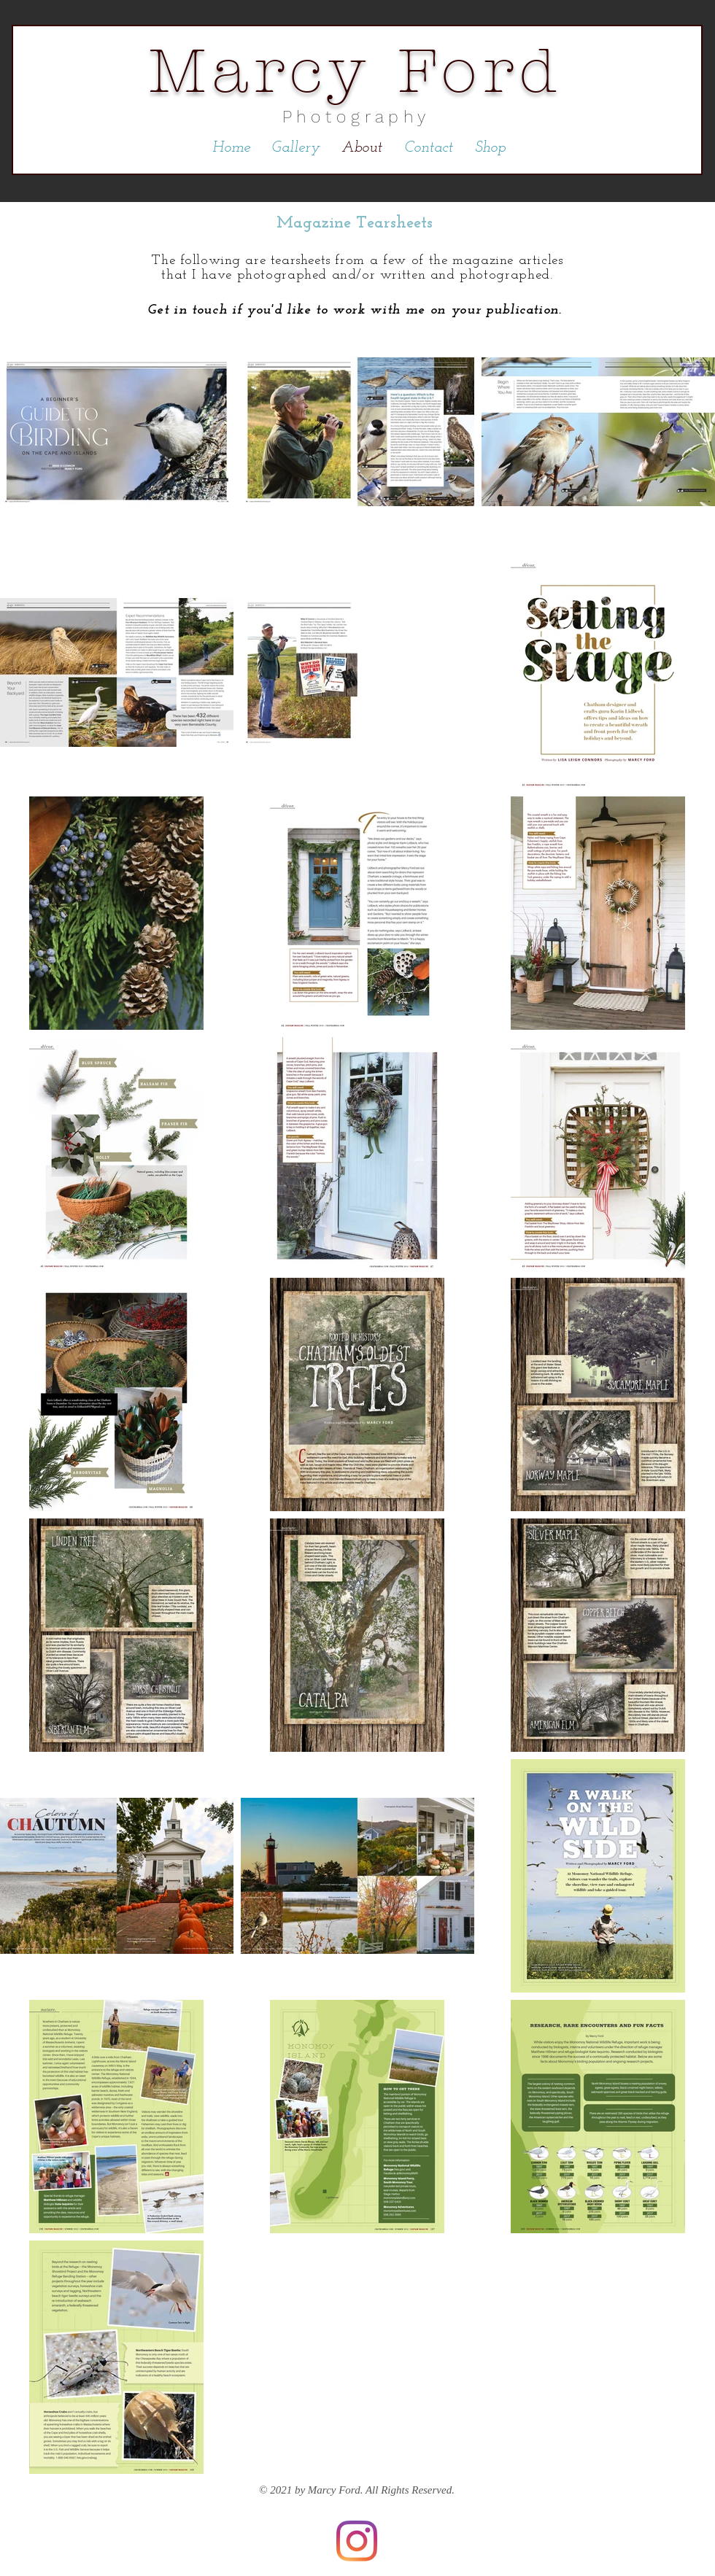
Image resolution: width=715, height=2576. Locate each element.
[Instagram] (356, 2541)
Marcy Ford (355, 71)
